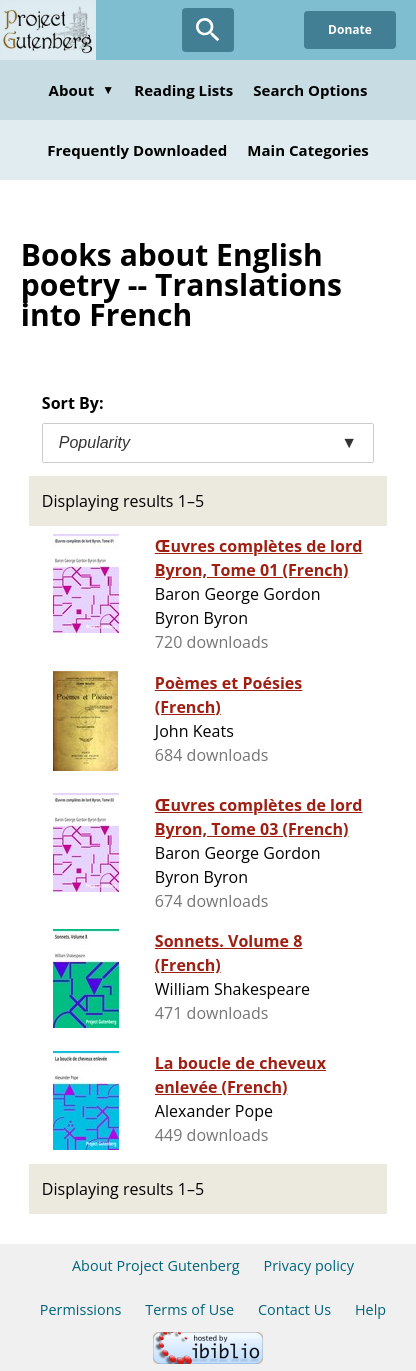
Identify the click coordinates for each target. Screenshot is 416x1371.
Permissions (81, 1309)
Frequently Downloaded (137, 150)
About (82, 90)
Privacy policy (308, 1265)
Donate (350, 29)
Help (370, 1309)
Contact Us (294, 1309)
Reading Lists (183, 90)
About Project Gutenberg (156, 1265)
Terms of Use (189, 1309)
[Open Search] (208, 30)
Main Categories (308, 150)
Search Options (310, 90)
